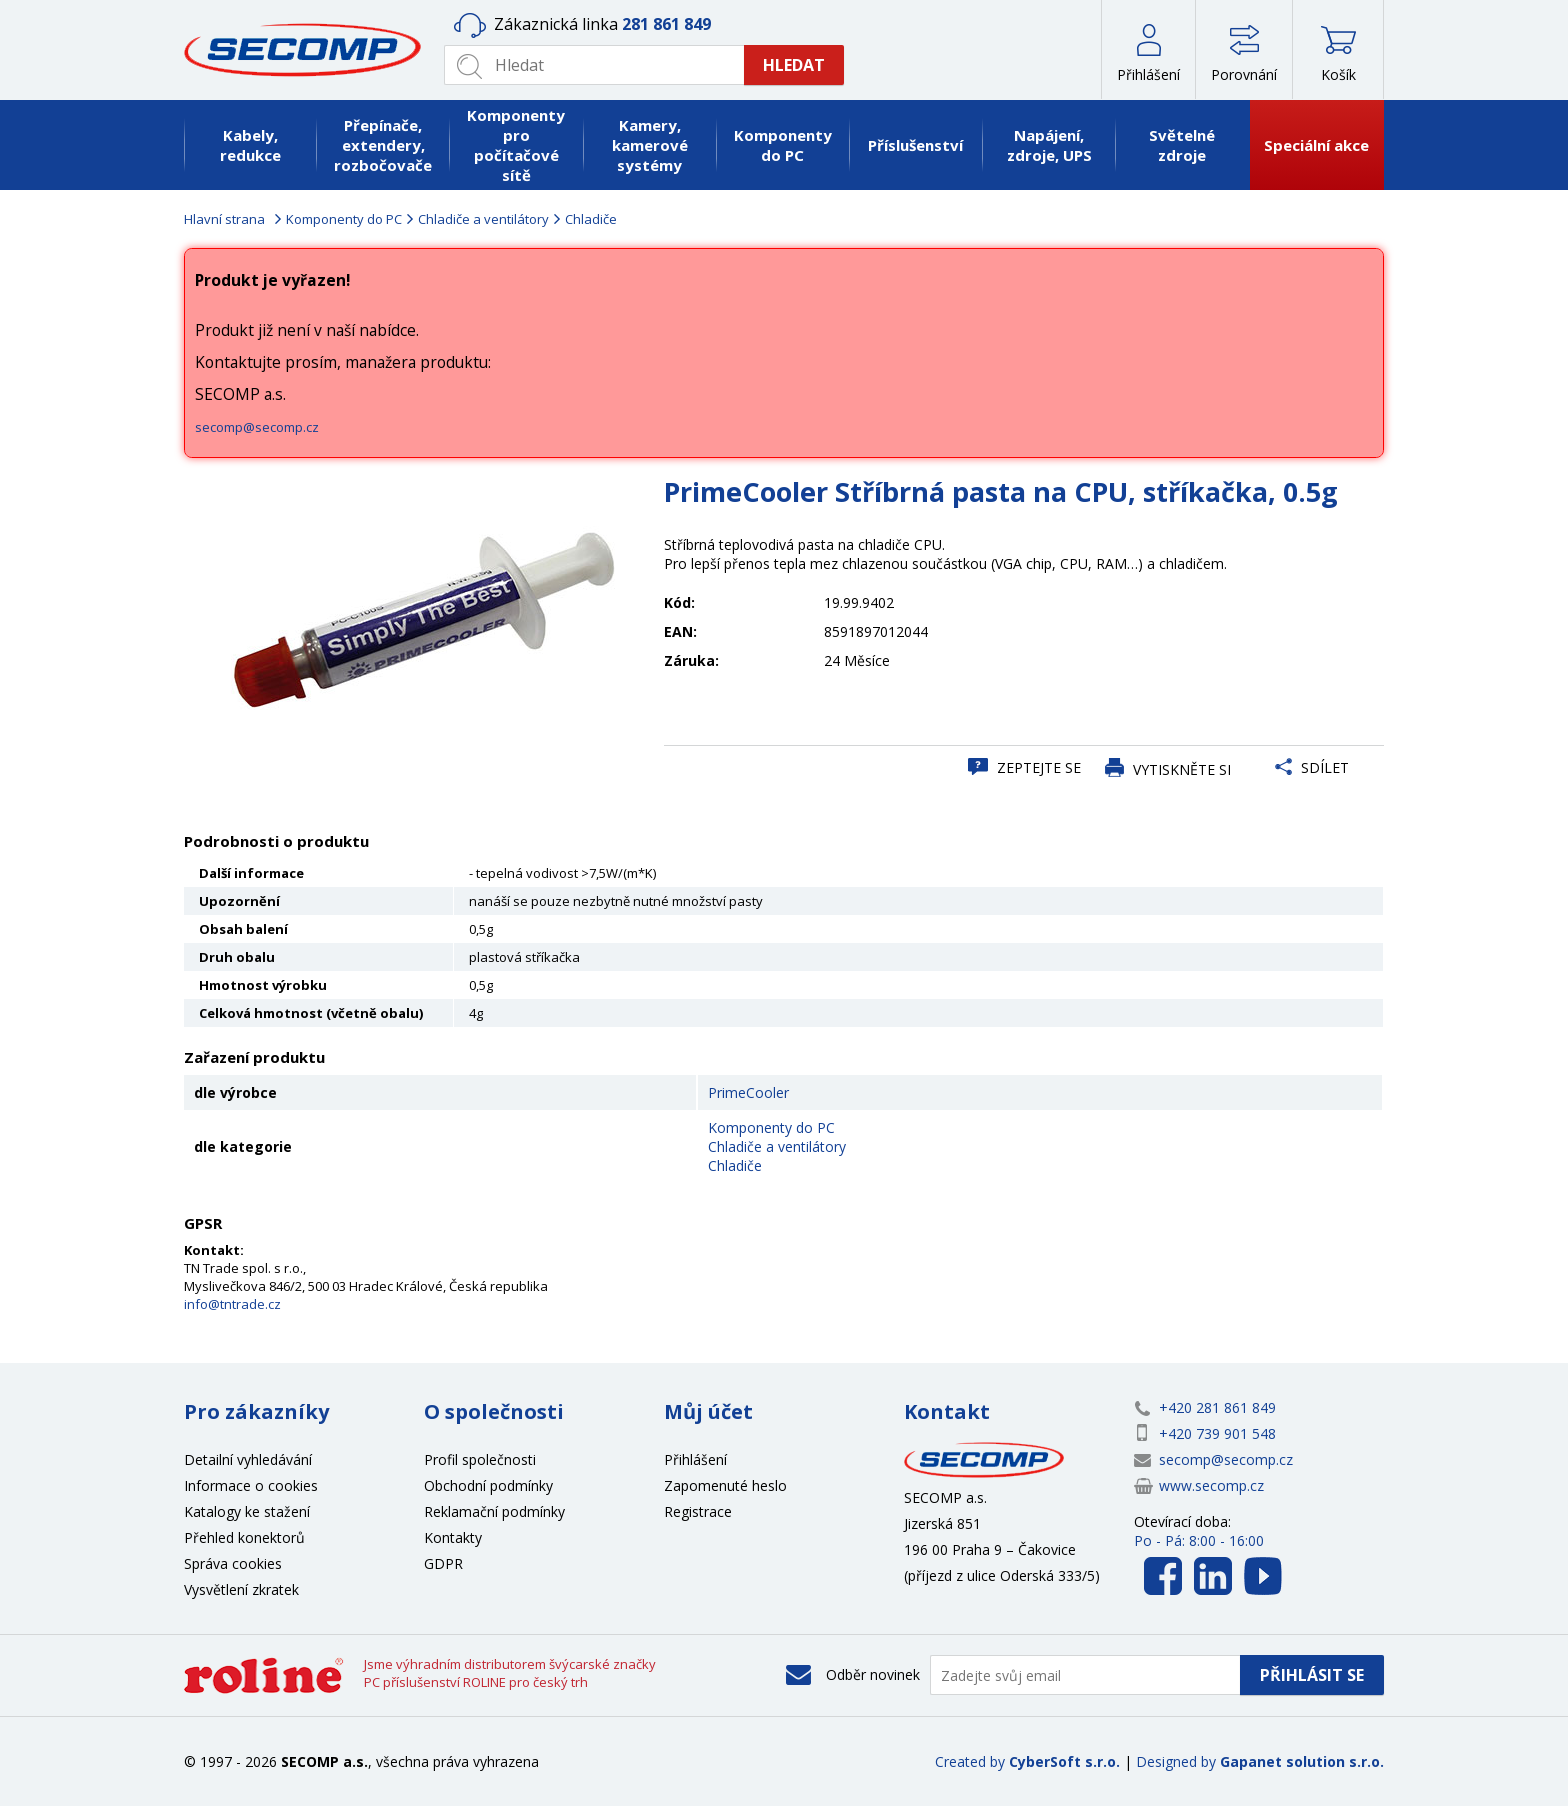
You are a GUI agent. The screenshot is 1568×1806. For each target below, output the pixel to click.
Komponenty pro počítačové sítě (516, 145)
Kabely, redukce (250, 145)
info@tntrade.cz (232, 1304)
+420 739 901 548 (1217, 1433)
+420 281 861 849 (1217, 1407)
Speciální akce (1316, 145)
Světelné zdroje (1182, 145)
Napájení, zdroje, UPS (1049, 145)
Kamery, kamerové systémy (650, 145)
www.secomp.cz (1211, 1485)
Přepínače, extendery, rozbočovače (383, 145)
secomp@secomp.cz (257, 427)
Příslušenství (915, 145)
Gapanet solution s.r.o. (1302, 1761)
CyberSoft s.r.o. (1064, 1761)
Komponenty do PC (783, 145)
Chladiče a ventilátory (483, 219)
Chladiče (591, 219)
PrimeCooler (748, 1092)
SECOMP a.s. (309, 50)
